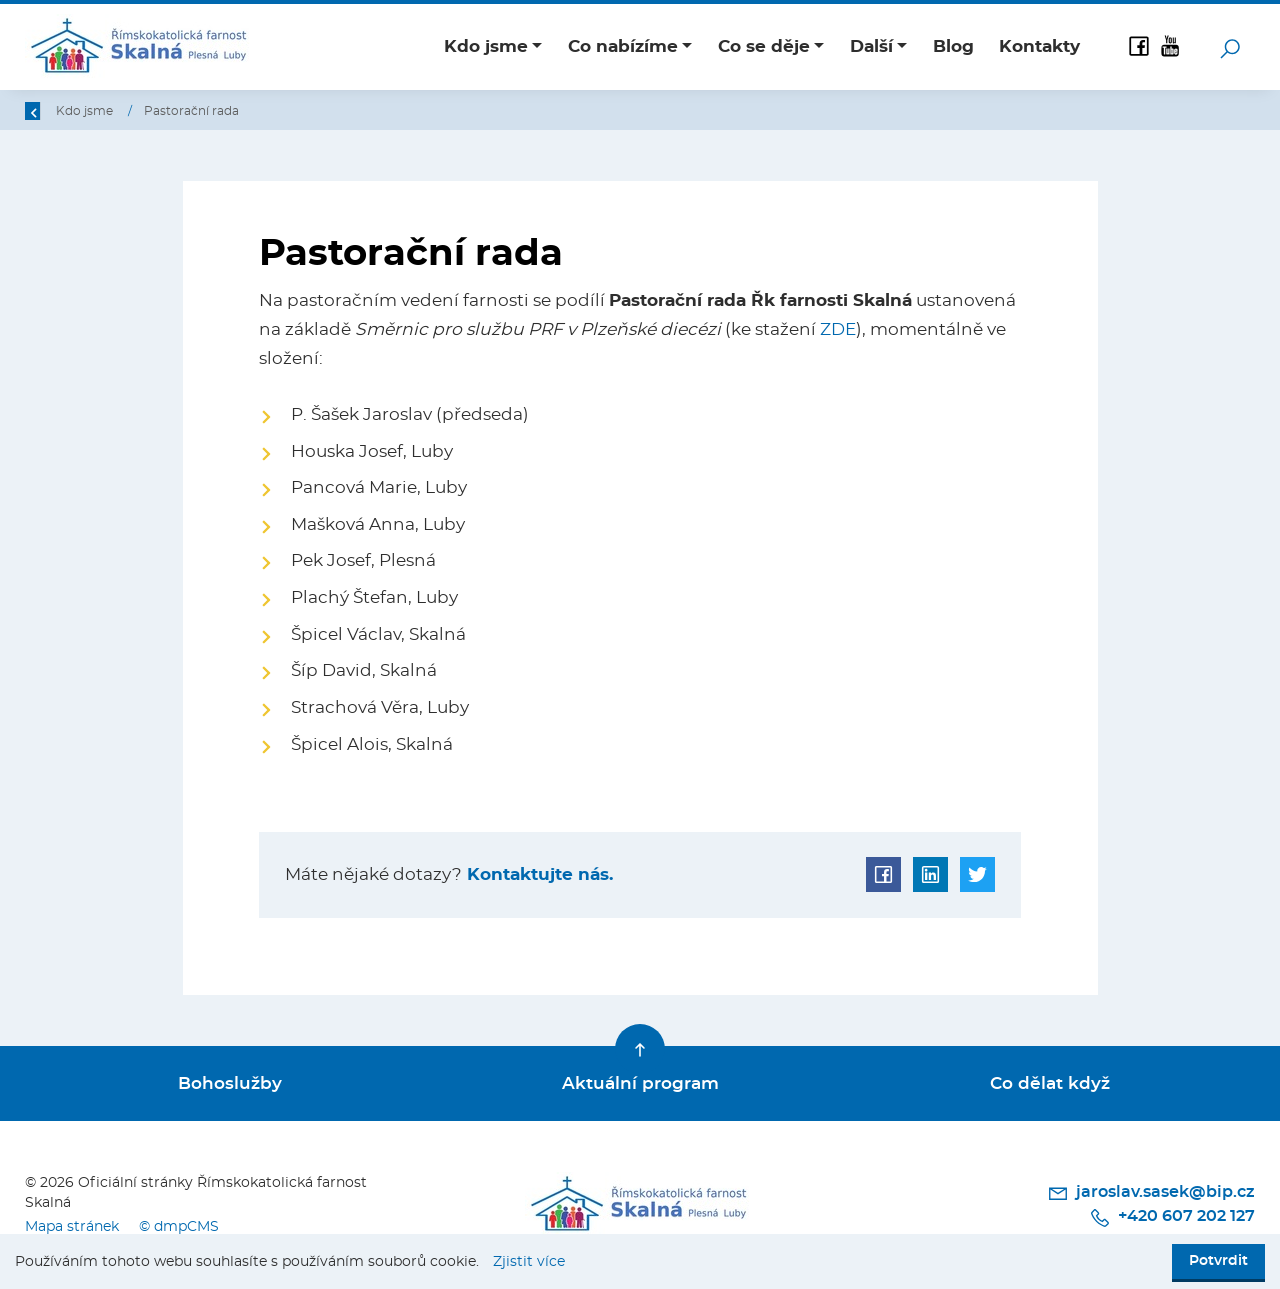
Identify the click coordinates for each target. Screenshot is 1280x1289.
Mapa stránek (72, 1226)
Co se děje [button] (764, 46)
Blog (953, 46)
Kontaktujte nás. (537, 874)
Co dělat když (1050, 1083)
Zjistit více (529, 1262)
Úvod (128, 111)
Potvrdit (1218, 1261)
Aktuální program (640, 1083)
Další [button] (871, 46)
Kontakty (1039, 46)
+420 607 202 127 (1172, 1218)
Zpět (52, 111)
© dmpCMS (179, 1226)
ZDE (838, 329)
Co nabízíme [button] (623, 46)
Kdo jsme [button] (486, 46)
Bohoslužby (230, 1083)
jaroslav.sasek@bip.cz (1151, 1193)
